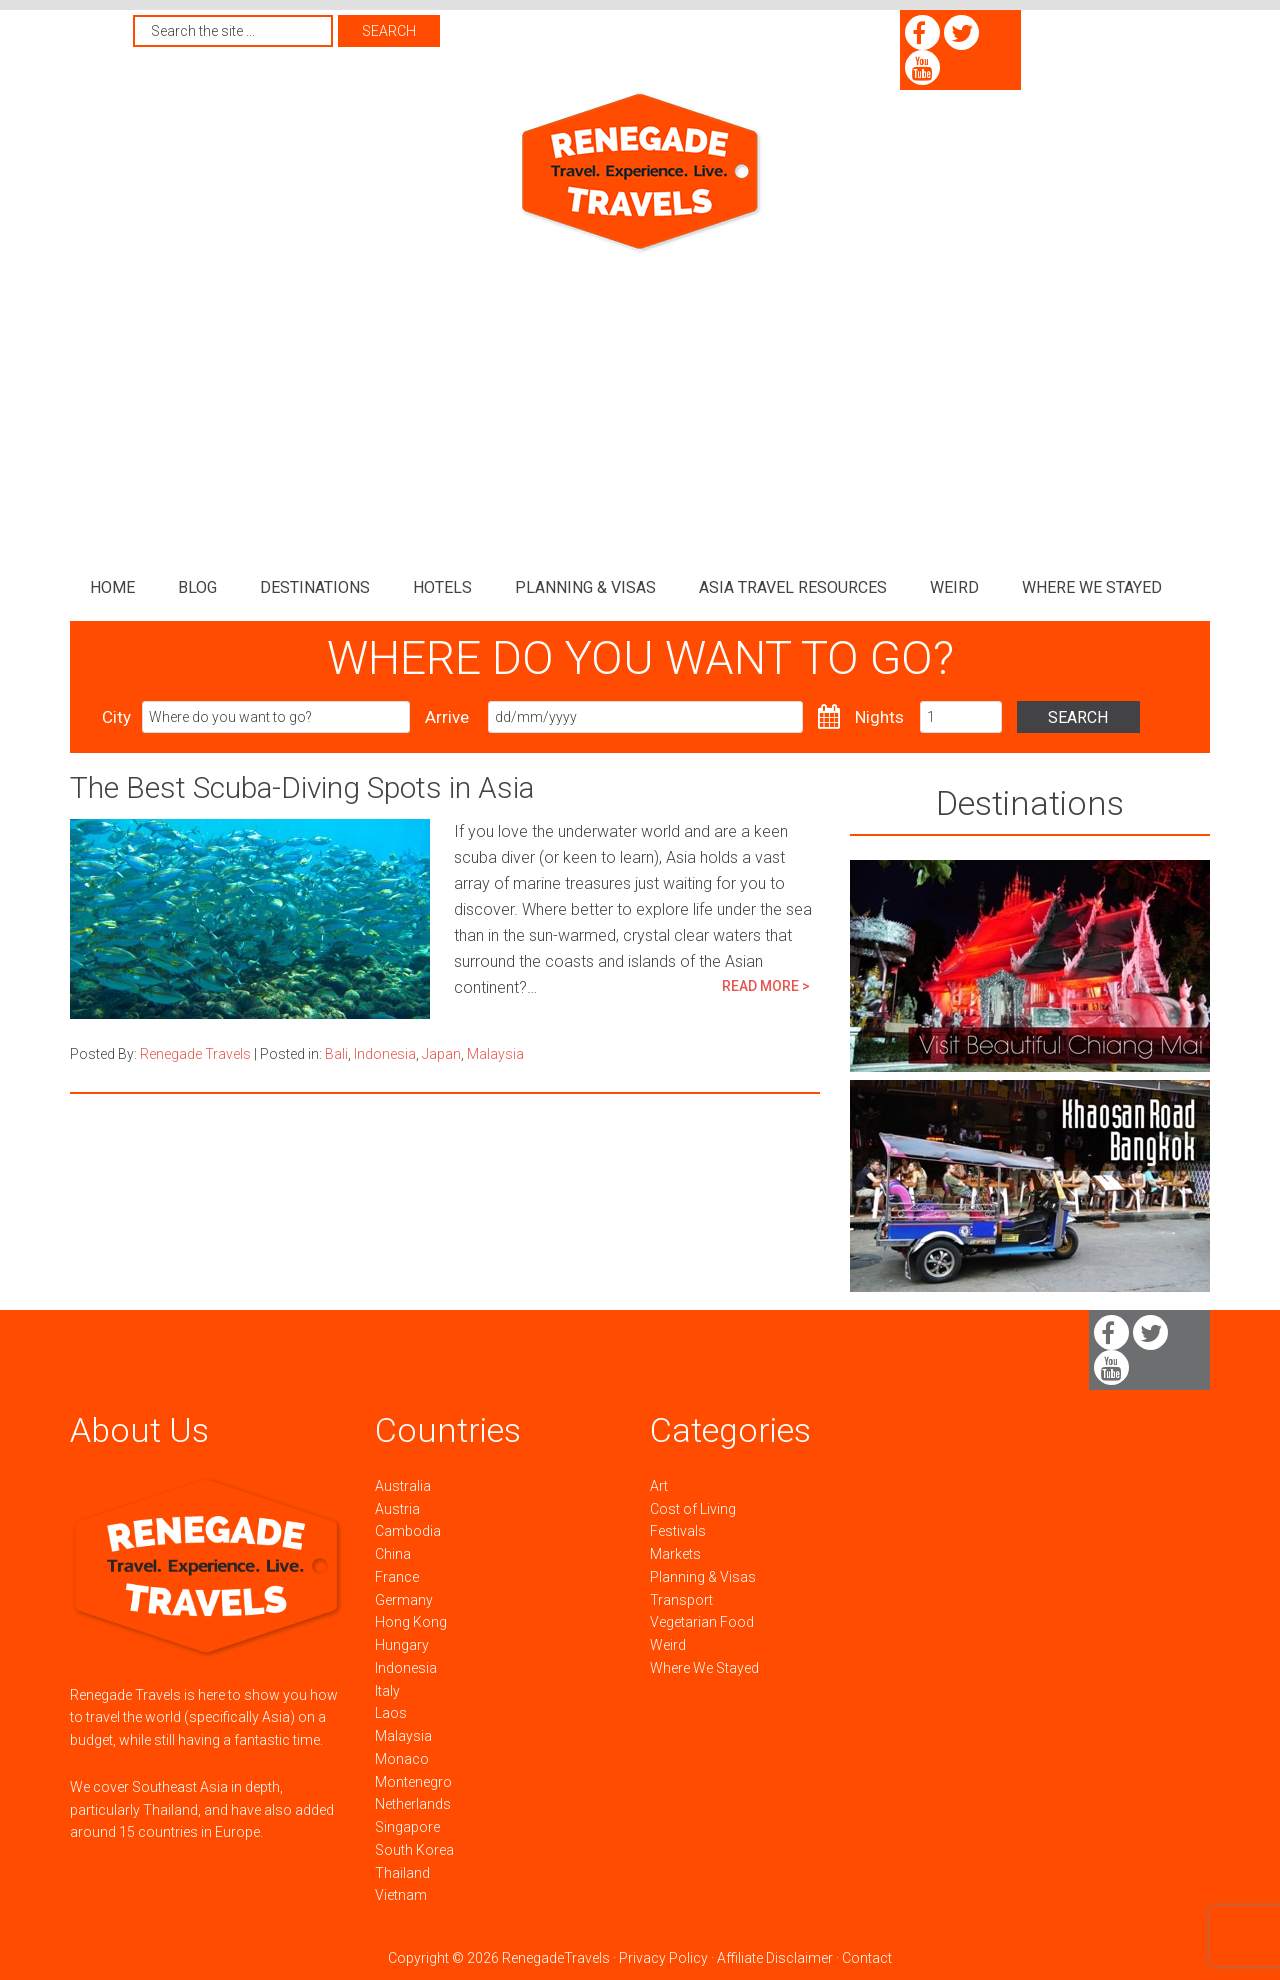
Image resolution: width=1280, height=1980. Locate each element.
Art (659, 1486)
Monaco (402, 1759)
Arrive (447, 717)
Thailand (402, 1873)
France (397, 1577)
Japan (441, 1054)
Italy (387, 1691)
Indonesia (385, 1054)
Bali (336, 1054)
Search (1097, 717)
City (116, 717)
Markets (675, 1554)
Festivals (678, 1531)
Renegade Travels (640, 172)
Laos (391, 1713)
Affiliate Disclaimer (775, 1958)
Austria (397, 1509)
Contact (867, 1958)
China (393, 1554)
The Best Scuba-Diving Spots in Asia (302, 787)
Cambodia (408, 1531)
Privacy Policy (663, 1958)
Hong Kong (411, 1622)
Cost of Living (693, 1509)
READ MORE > (766, 986)
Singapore (407, 1827)
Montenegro (413, 1782)
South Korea (414, 1850)
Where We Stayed (704, 1668)
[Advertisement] (640, 405)
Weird (668, 1645)
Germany (404, 1600)
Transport (681, 1600)
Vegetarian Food (702, 1622)
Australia (403, 1486)
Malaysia (495, 1054)
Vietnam (401, 1895)
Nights (879, 717)
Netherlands (413, 1804)
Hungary (402, 1645)
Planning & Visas (703, 1577)
